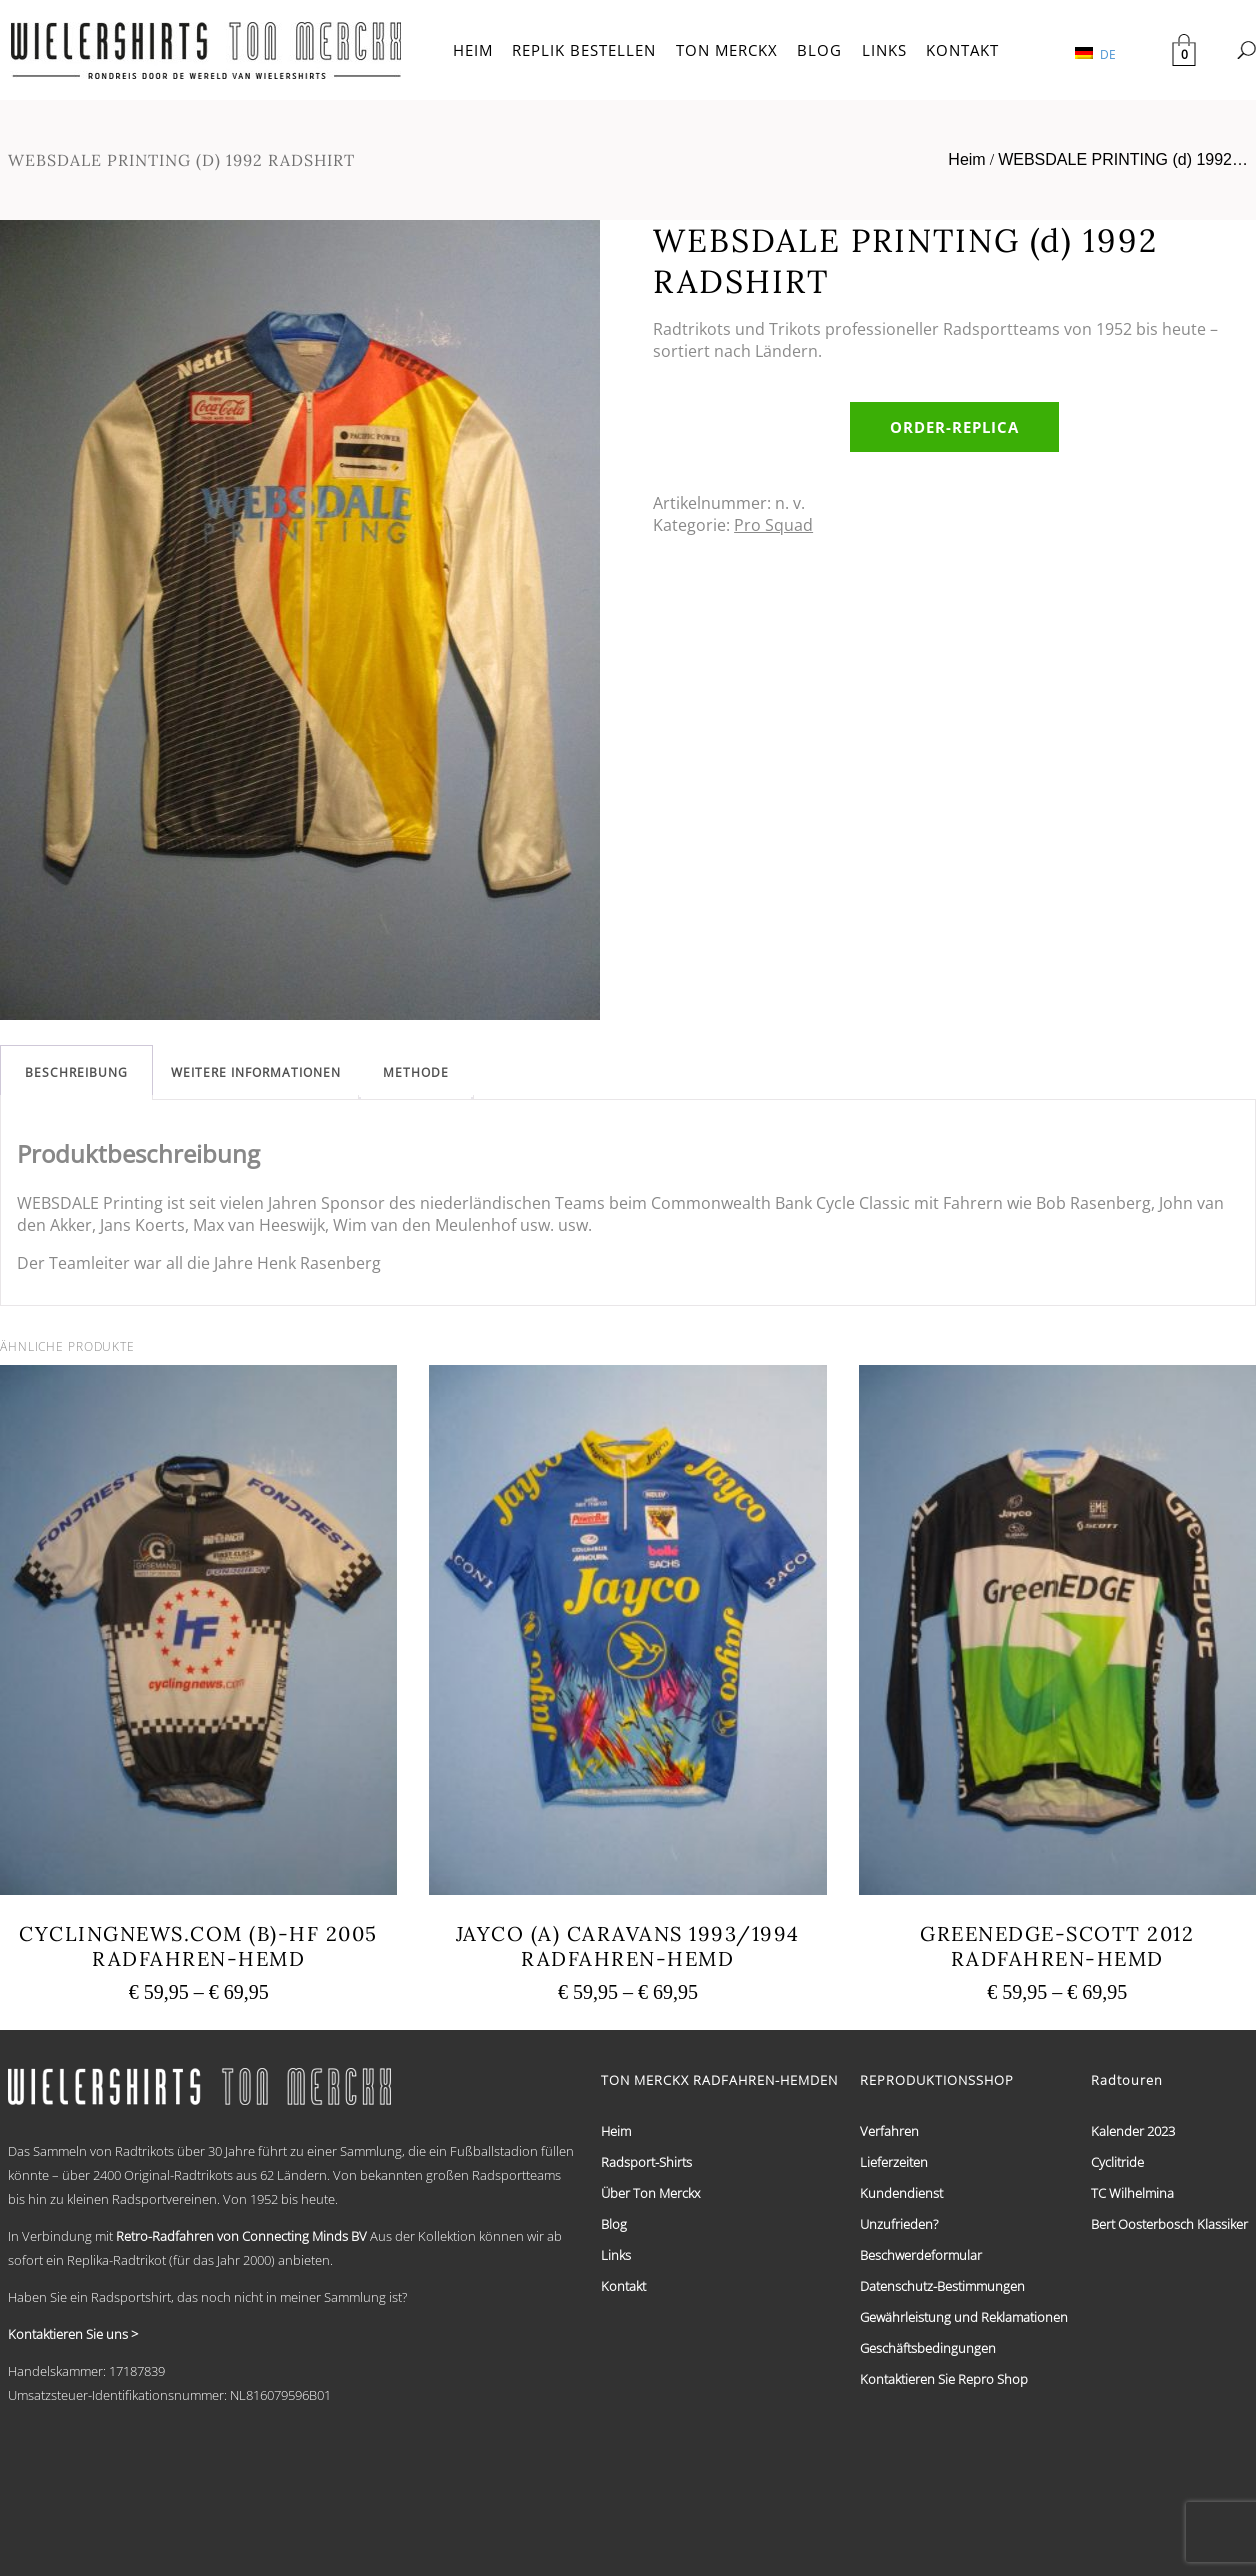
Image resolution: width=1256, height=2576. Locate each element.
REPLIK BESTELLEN (584, 50)
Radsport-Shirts (646, 2162)
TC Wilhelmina (1132, 2193)
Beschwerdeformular (921, 2255)
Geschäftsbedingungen (928, 2348)
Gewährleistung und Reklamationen (964, 2317)
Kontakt (623, 2286)
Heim (966, 159)
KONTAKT (962, 50)
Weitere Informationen (256, 1072)
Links (616, 2255)
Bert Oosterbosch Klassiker (1169, 2224)
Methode (416, 1072)
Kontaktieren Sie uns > (73, 2334)
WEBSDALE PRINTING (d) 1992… (1123, 159)
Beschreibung (76, 1072)
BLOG (819, 50)
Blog (614, 2224)
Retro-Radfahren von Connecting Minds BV (241, 2236)
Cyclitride (1117, 2162)
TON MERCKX (727, 50)
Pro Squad (773, 525)
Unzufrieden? (899, 2224)
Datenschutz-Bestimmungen (942, 2286)
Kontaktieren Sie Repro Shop (944, 2379)
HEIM (473, 50)
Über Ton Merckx (650, 2193)
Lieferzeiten (894, 2162)
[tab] (76, 1072)
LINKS (884, 50)
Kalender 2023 (1133, 2131)
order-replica (954, 427)
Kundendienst (901, 2193)
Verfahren (889, 2131)
